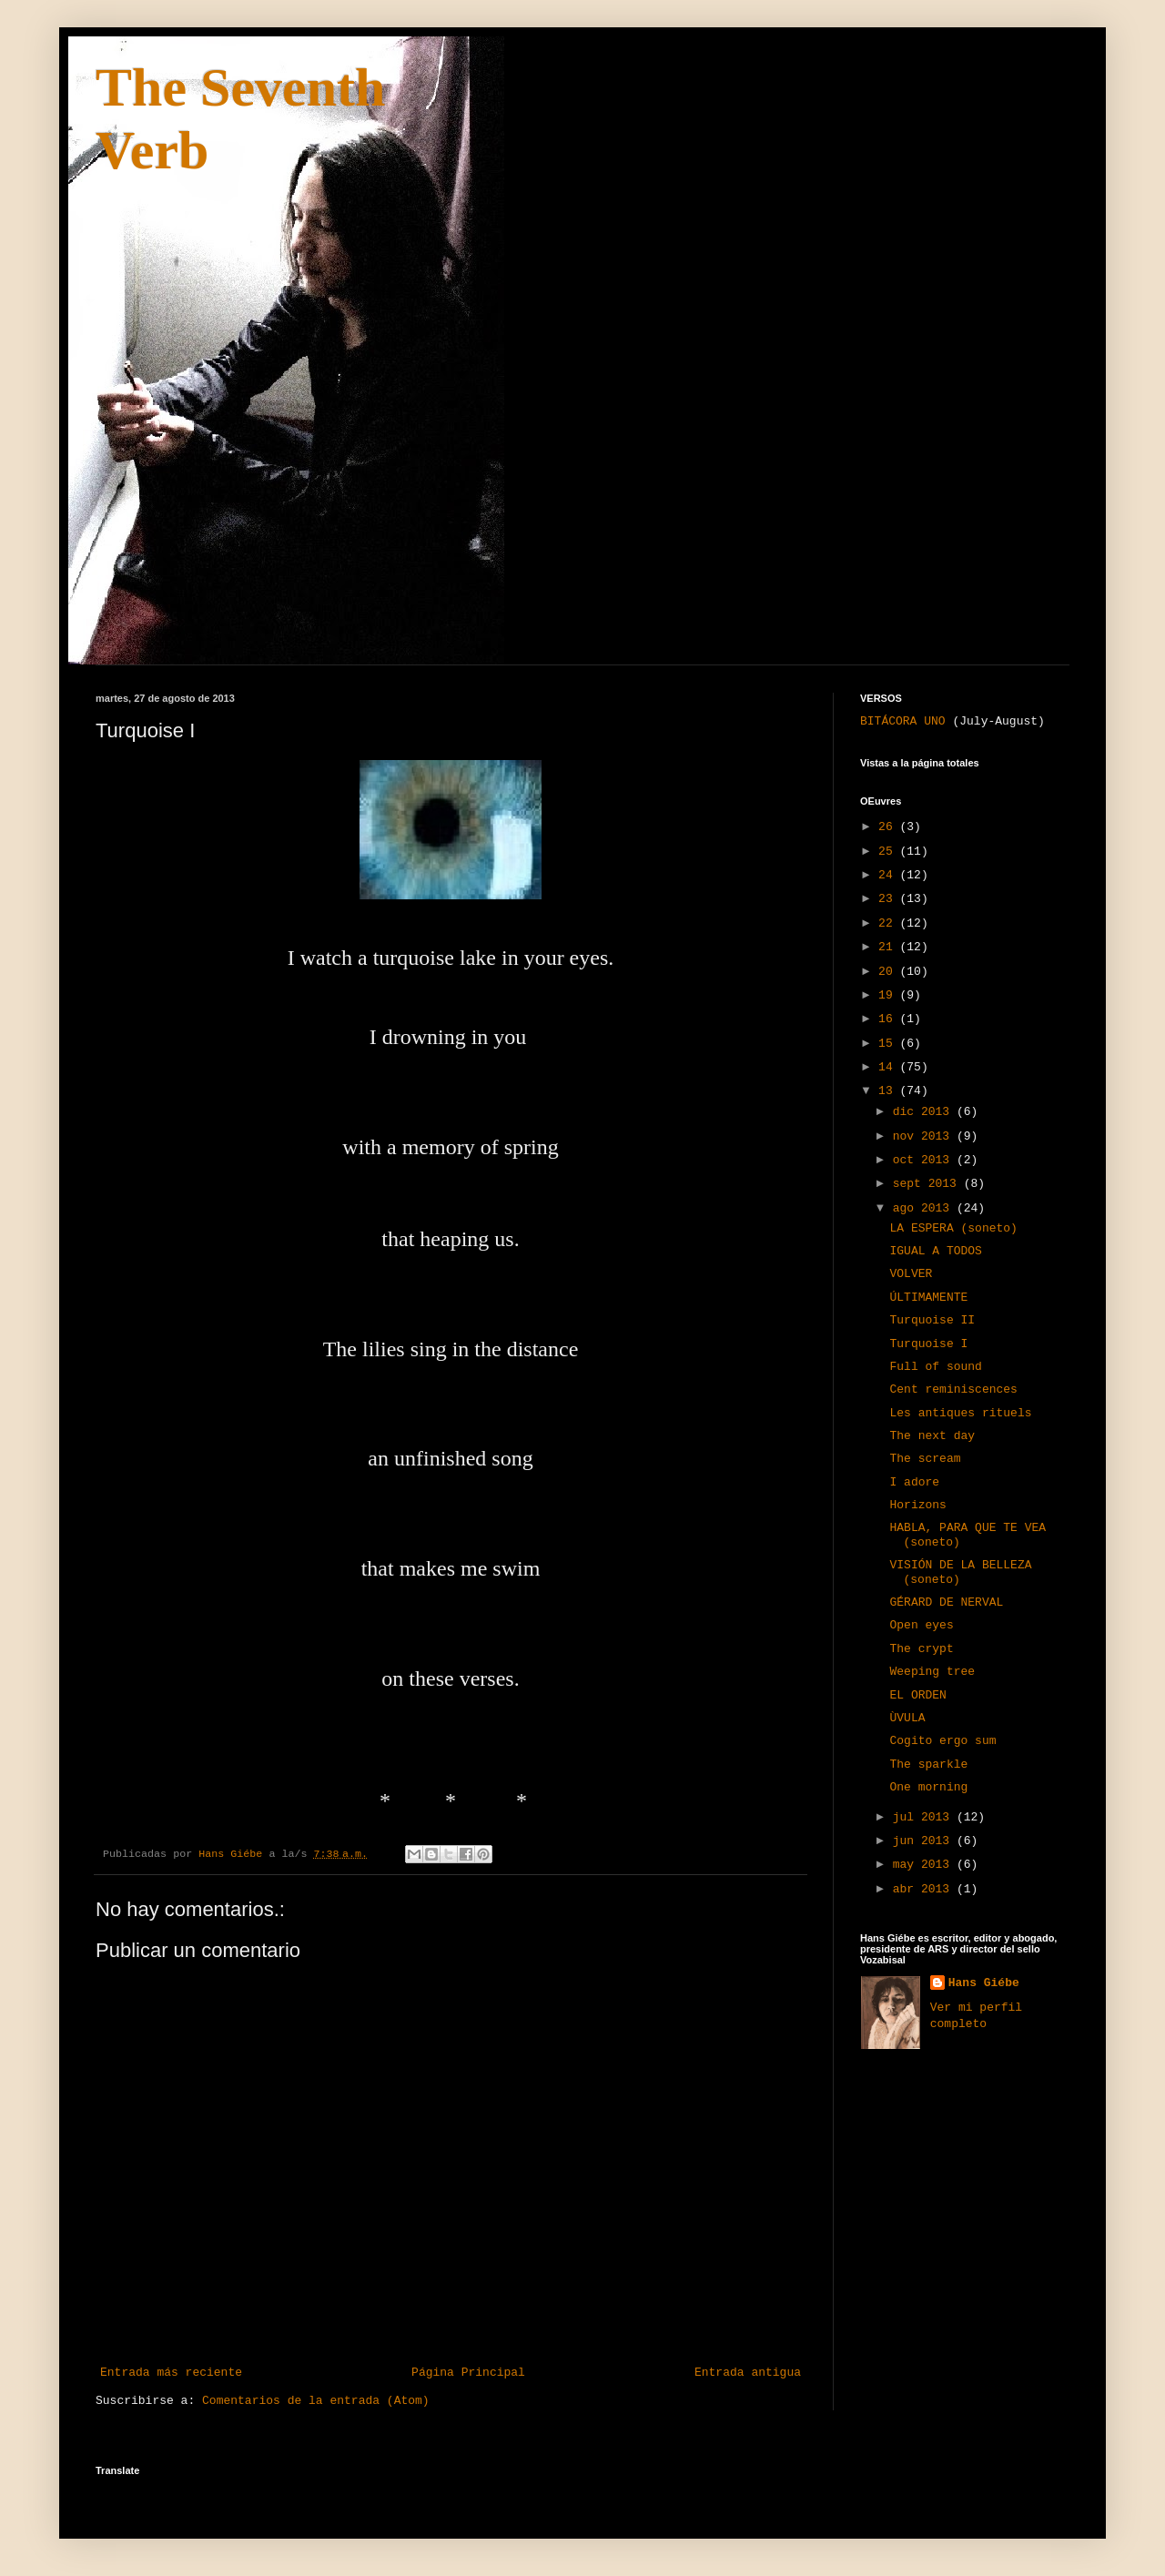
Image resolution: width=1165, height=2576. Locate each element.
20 (888, 972)
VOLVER (910, 1274)
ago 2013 (925, 1208)
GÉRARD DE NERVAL (946, 1602)
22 (888, 923)
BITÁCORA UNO (903, 721)
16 (888, 1019)
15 (888, 1043)
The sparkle (928, 1764)
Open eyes (921, 1625)
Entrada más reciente (171, 2372)
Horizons (917, 1505)
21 (888, 947)
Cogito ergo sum (942, 1741)
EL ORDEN (917, 1695)
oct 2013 (925, 1160)
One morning (928, 1787)
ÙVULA (907, 1718)
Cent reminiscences (953, 1389)
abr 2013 (925, 1889)
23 (888, 899)
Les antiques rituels (960, 1413)
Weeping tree (932, 1671)
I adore (914, 1482)
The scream (924, 1458)
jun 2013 (925, 1841)
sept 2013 (928, 1184)
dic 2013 (925, 1112)
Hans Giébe (983, 1983)
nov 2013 (925, 1136)
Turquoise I (928, 1344)
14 (888, 1067)
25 (888, 851)
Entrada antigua (747, 2372)
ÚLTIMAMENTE (928, 1297)
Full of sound (935, 1367)
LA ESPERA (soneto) (953, 1228)
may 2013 (925, 1864)
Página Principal (468, 2372)
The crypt (921, 1649)
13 (888, 1091)
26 (888, 827)
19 (888, 995)
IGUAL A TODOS (935, 1251)
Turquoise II (932, 1320)
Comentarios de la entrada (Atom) (316, 2401)
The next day (932, 1436)
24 (888, 875)
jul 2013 (925, 1817)
